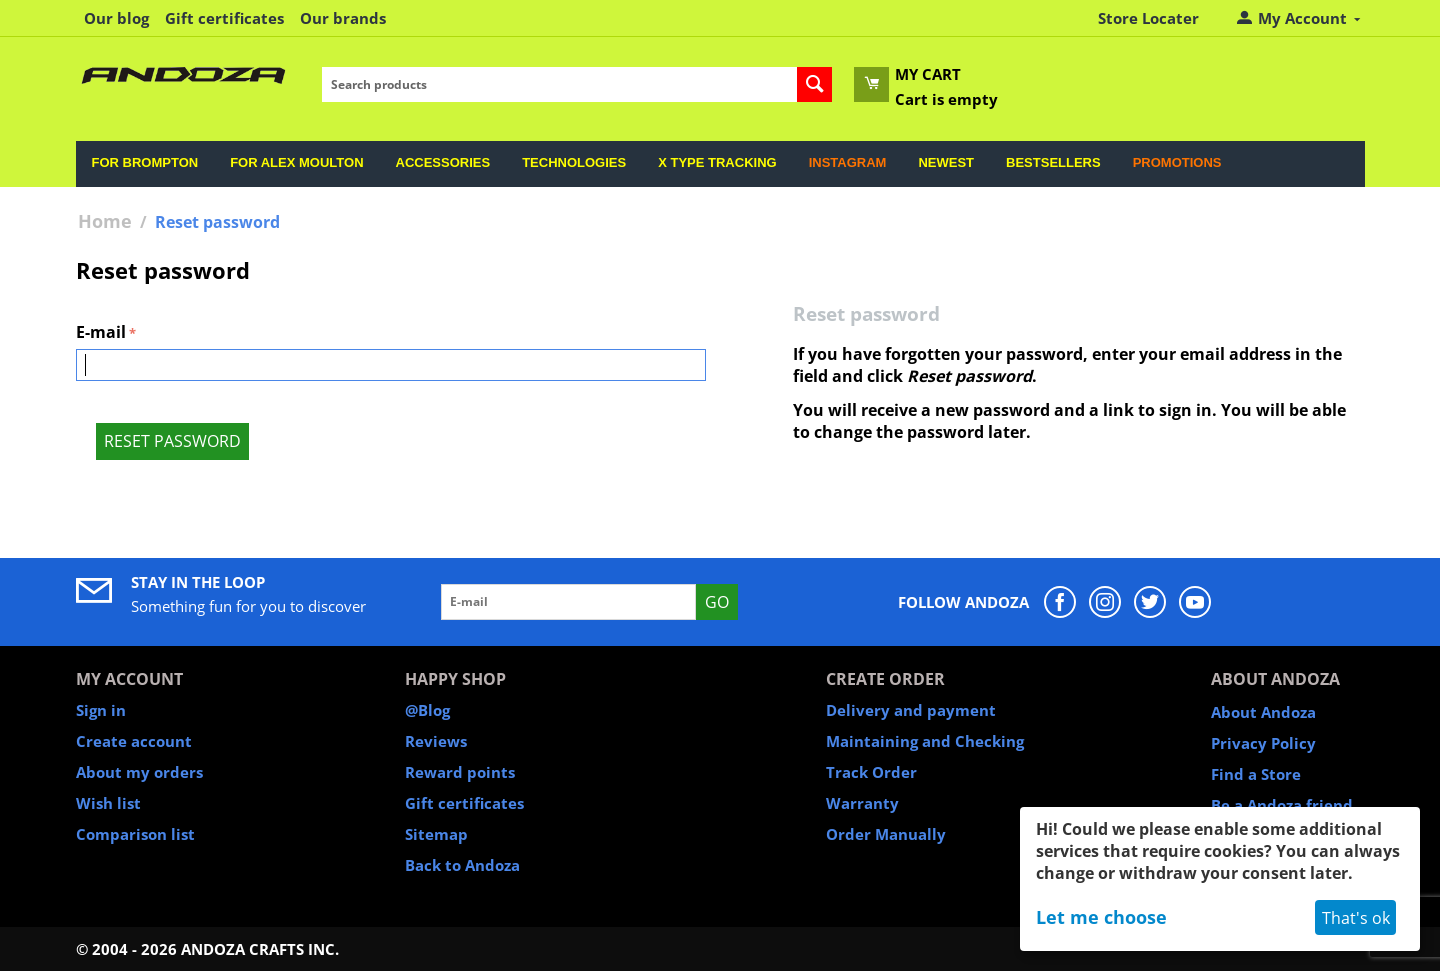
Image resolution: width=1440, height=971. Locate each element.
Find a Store (1256, 774)
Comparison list (135, 834)
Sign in (101, 710)
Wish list (108, 803)
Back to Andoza (462, 865)
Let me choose (1101, 917)
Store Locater (1148, 18)
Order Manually (886, 834)
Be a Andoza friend (1282, 805)
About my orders (139, 772)
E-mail (101, 332)
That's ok (1356, 918)
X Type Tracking (717, 162)
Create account (134, 741)
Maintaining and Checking (925, 741)
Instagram (848, 162)
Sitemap (436, 834)
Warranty (862, 803)
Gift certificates (224, 18)
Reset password (172, 441)
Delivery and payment (911, 710)
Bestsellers (1053, 162)
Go (717, 602)
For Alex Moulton (296, 162)
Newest (946, 162)
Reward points (460, 772)
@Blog (427, 710)
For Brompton (145, 162)
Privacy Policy (1263, 743)
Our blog (116, 18)
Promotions (1177, 162)
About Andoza (1263, 712)
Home (105, 221)
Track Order (871, 772)
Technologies (574, 162)
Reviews (436, 741)
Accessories (443, 162)
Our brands (343, 18)
